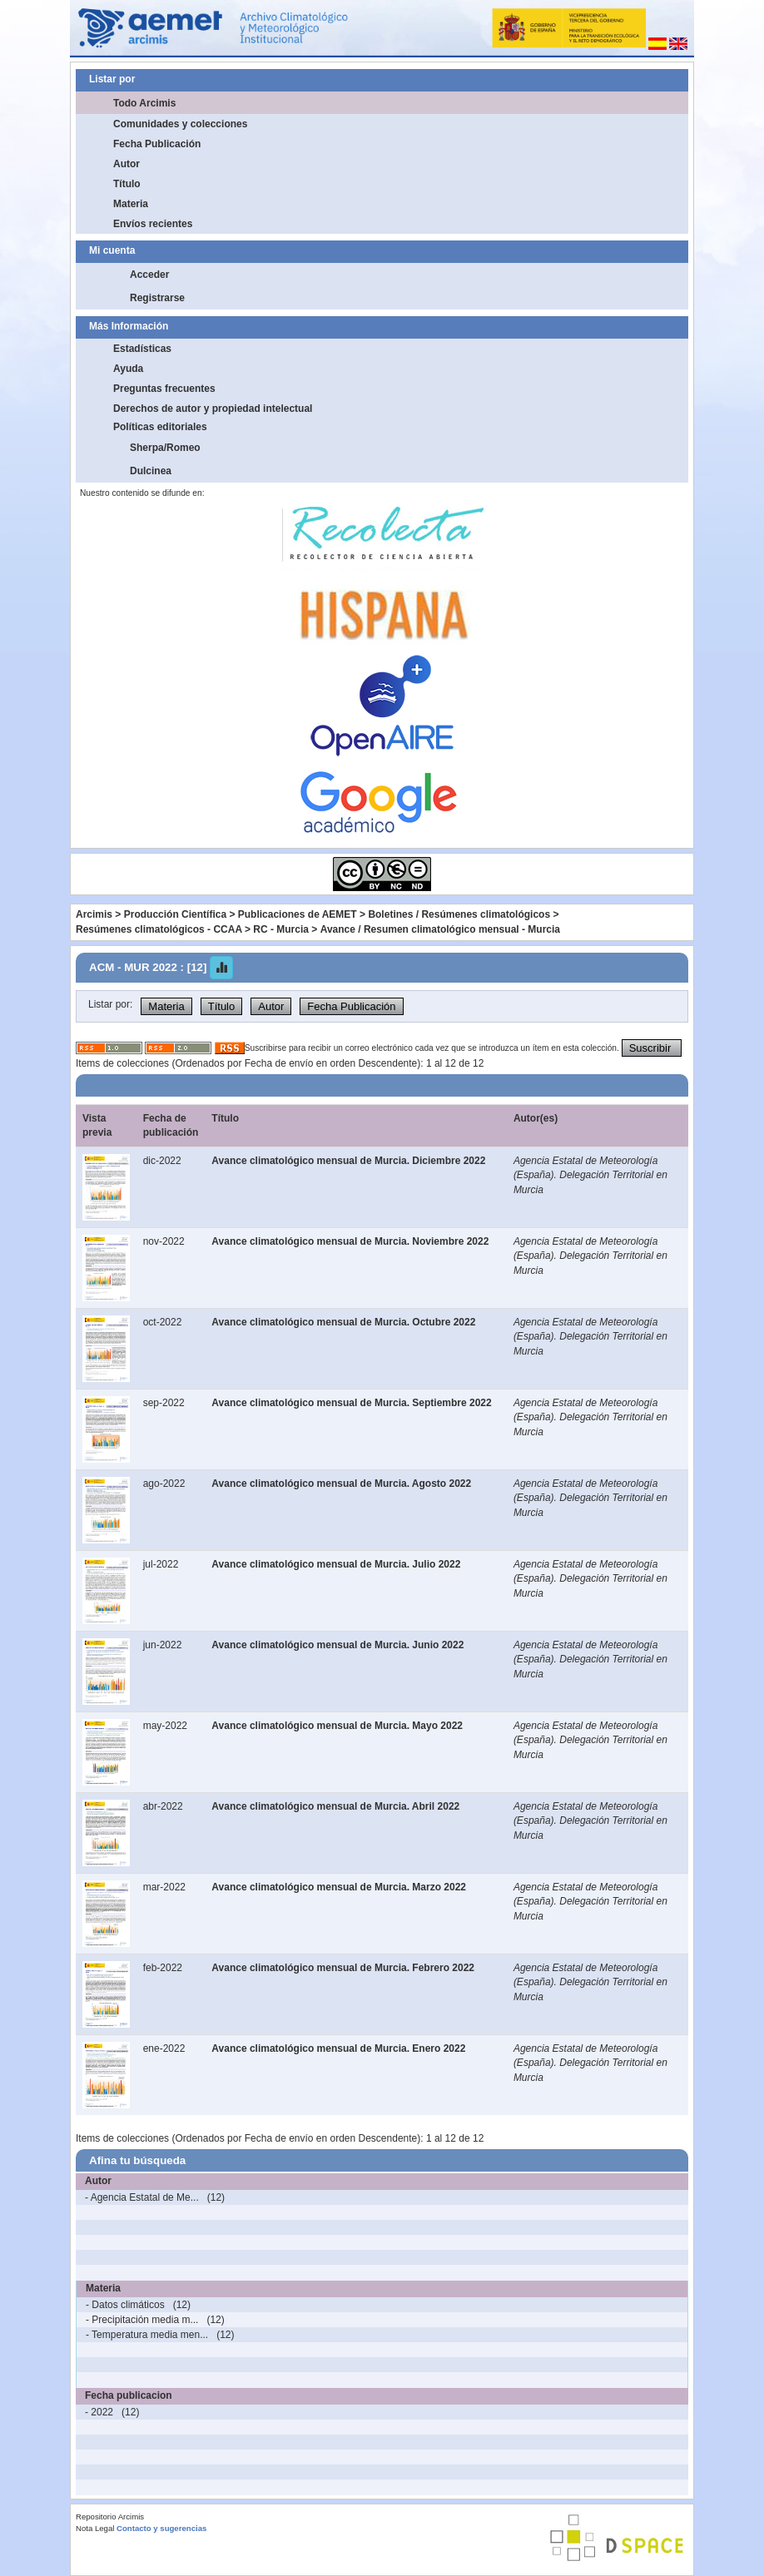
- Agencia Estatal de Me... (142, 2197)
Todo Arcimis (144, 103)
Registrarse (157, 298)
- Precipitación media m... (142, 2320)
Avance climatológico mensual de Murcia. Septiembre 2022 (351, 1403)
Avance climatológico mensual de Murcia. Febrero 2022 (342, 1968)
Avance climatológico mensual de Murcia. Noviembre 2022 (350, 1241)
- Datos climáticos (125, 2305)
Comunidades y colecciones (180, 124)
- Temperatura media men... (147, 2335)
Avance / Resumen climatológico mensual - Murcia (440, 929)
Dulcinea (150, 471)
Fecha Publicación (157, 144)
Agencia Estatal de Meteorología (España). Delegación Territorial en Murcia (590, 1175)
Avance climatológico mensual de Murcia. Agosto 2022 (341, 1483)
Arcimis (94, 914)
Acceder (149, 274)
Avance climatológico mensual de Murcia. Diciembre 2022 (348, 1161)
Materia (130, 204)
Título (127, 184)
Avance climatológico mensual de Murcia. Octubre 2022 (343, 1322)
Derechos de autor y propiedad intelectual (212, 408)
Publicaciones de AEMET (297, 914)
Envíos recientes (152, 224)
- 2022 (99, 2412)
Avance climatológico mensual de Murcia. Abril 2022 (335, 1806)
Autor (126, 164)
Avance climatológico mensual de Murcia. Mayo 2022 (337, 1725)
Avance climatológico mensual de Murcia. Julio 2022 (335, 1564)
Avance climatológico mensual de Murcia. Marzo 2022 (338, 1887)
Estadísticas (142, 348)
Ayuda (128, 368)
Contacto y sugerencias (161, 2528)
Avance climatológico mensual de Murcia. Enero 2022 (338, 2048)
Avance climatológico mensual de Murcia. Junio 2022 (337, 1645)
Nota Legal (95, 2528)
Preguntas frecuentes (164, 388)
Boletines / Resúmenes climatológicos (459, 914)
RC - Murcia (281, 929)
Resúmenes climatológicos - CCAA (159, 929)
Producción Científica (175, 914)
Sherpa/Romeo (165, 447)
